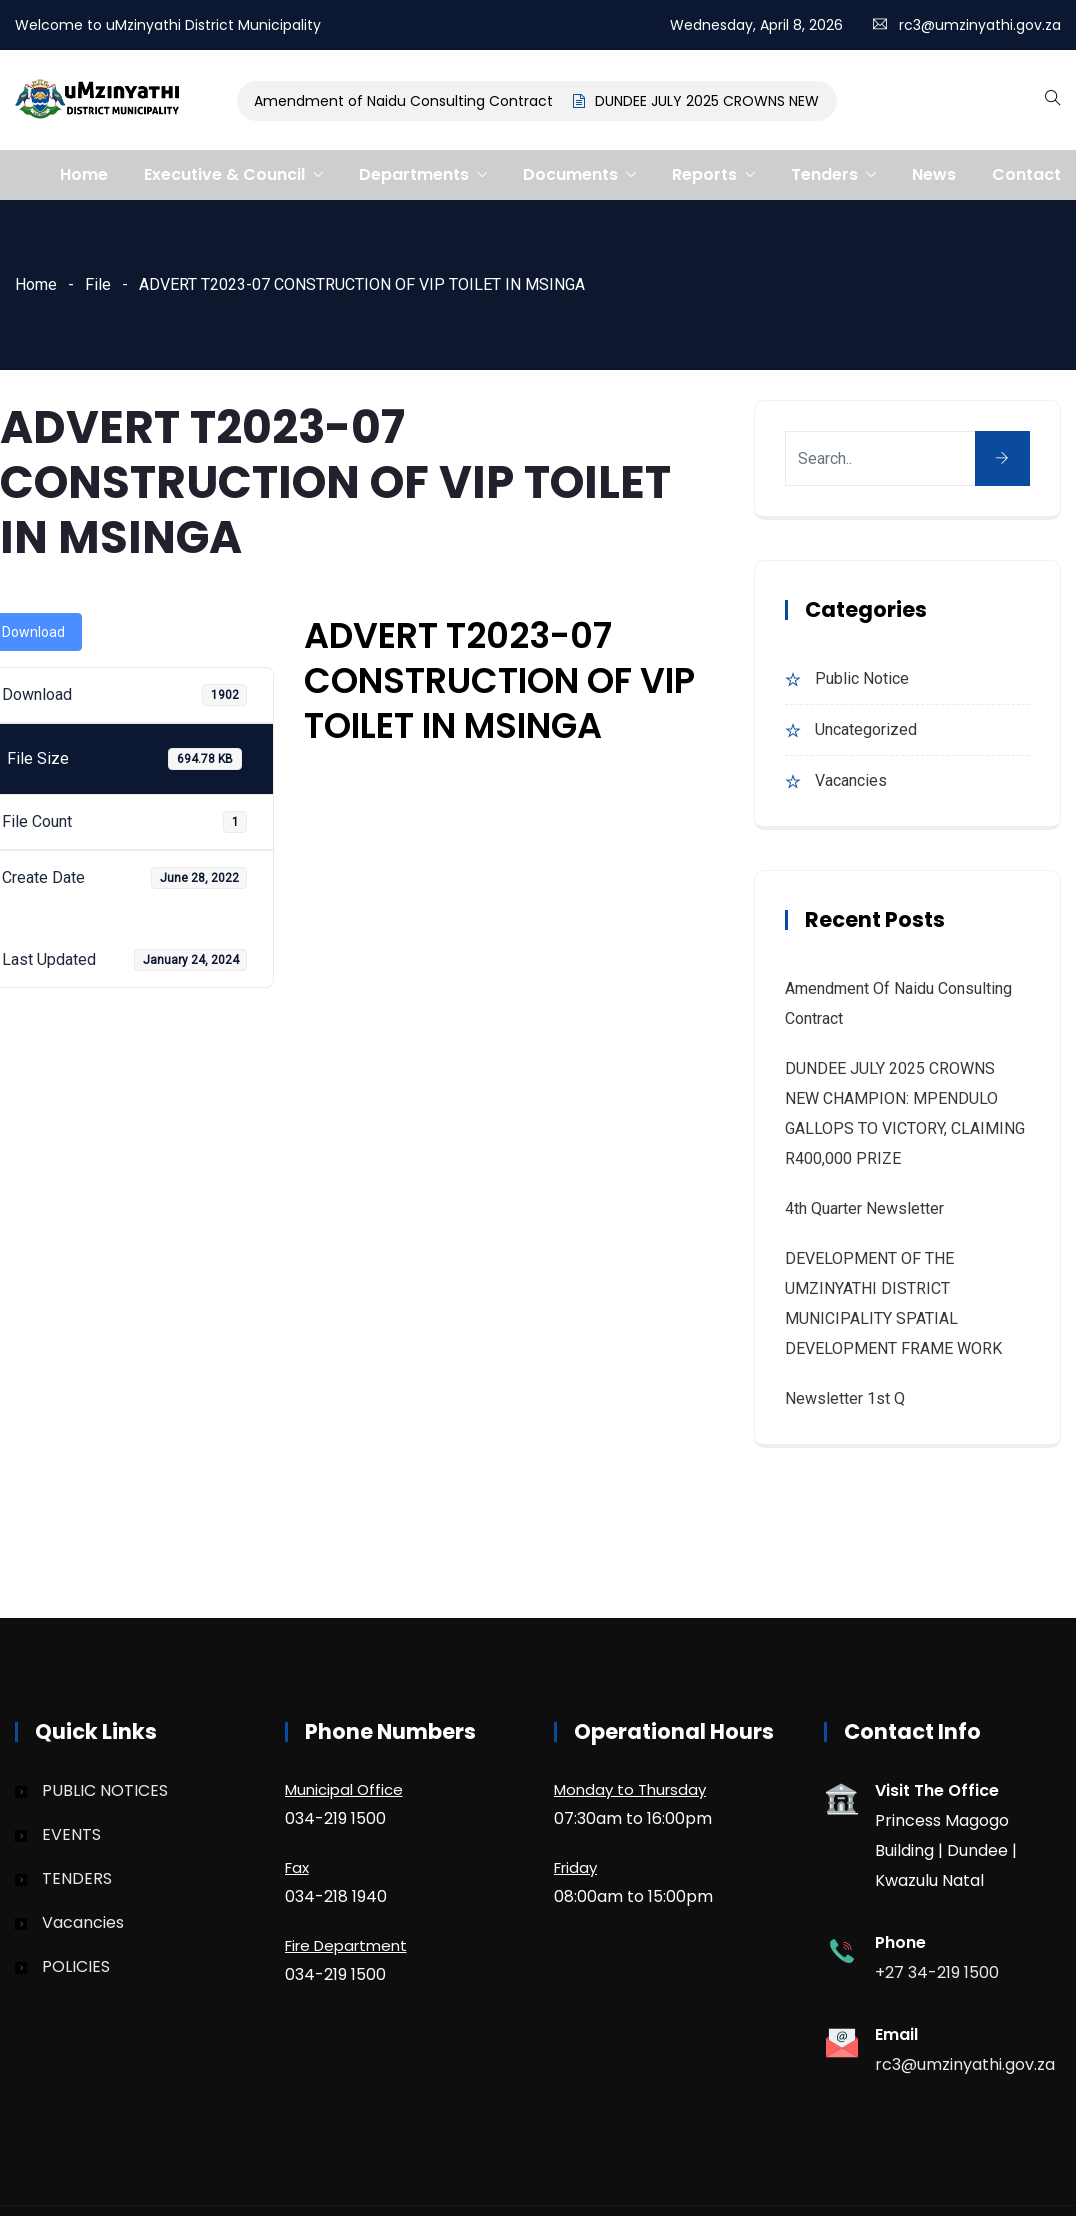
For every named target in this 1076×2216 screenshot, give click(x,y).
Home (84, 174)
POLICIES (76, 1966)
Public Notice (862, 678)
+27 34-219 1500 (937, 1972)
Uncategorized (866, 729)
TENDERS (77, 1878)
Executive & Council (224, 174)
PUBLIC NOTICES (105, 1790)
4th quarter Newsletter (864, 1208)
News (934, 174)
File (98, 284)
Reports (704, 174)
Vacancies (851, 780)
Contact (1026, 174)
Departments (414, 174)
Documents (570, 174)
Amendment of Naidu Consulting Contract (405, 101)
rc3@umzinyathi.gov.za (980, 25)
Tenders (824, 174)
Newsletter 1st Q (845, 1398)
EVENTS (71, 1834)
